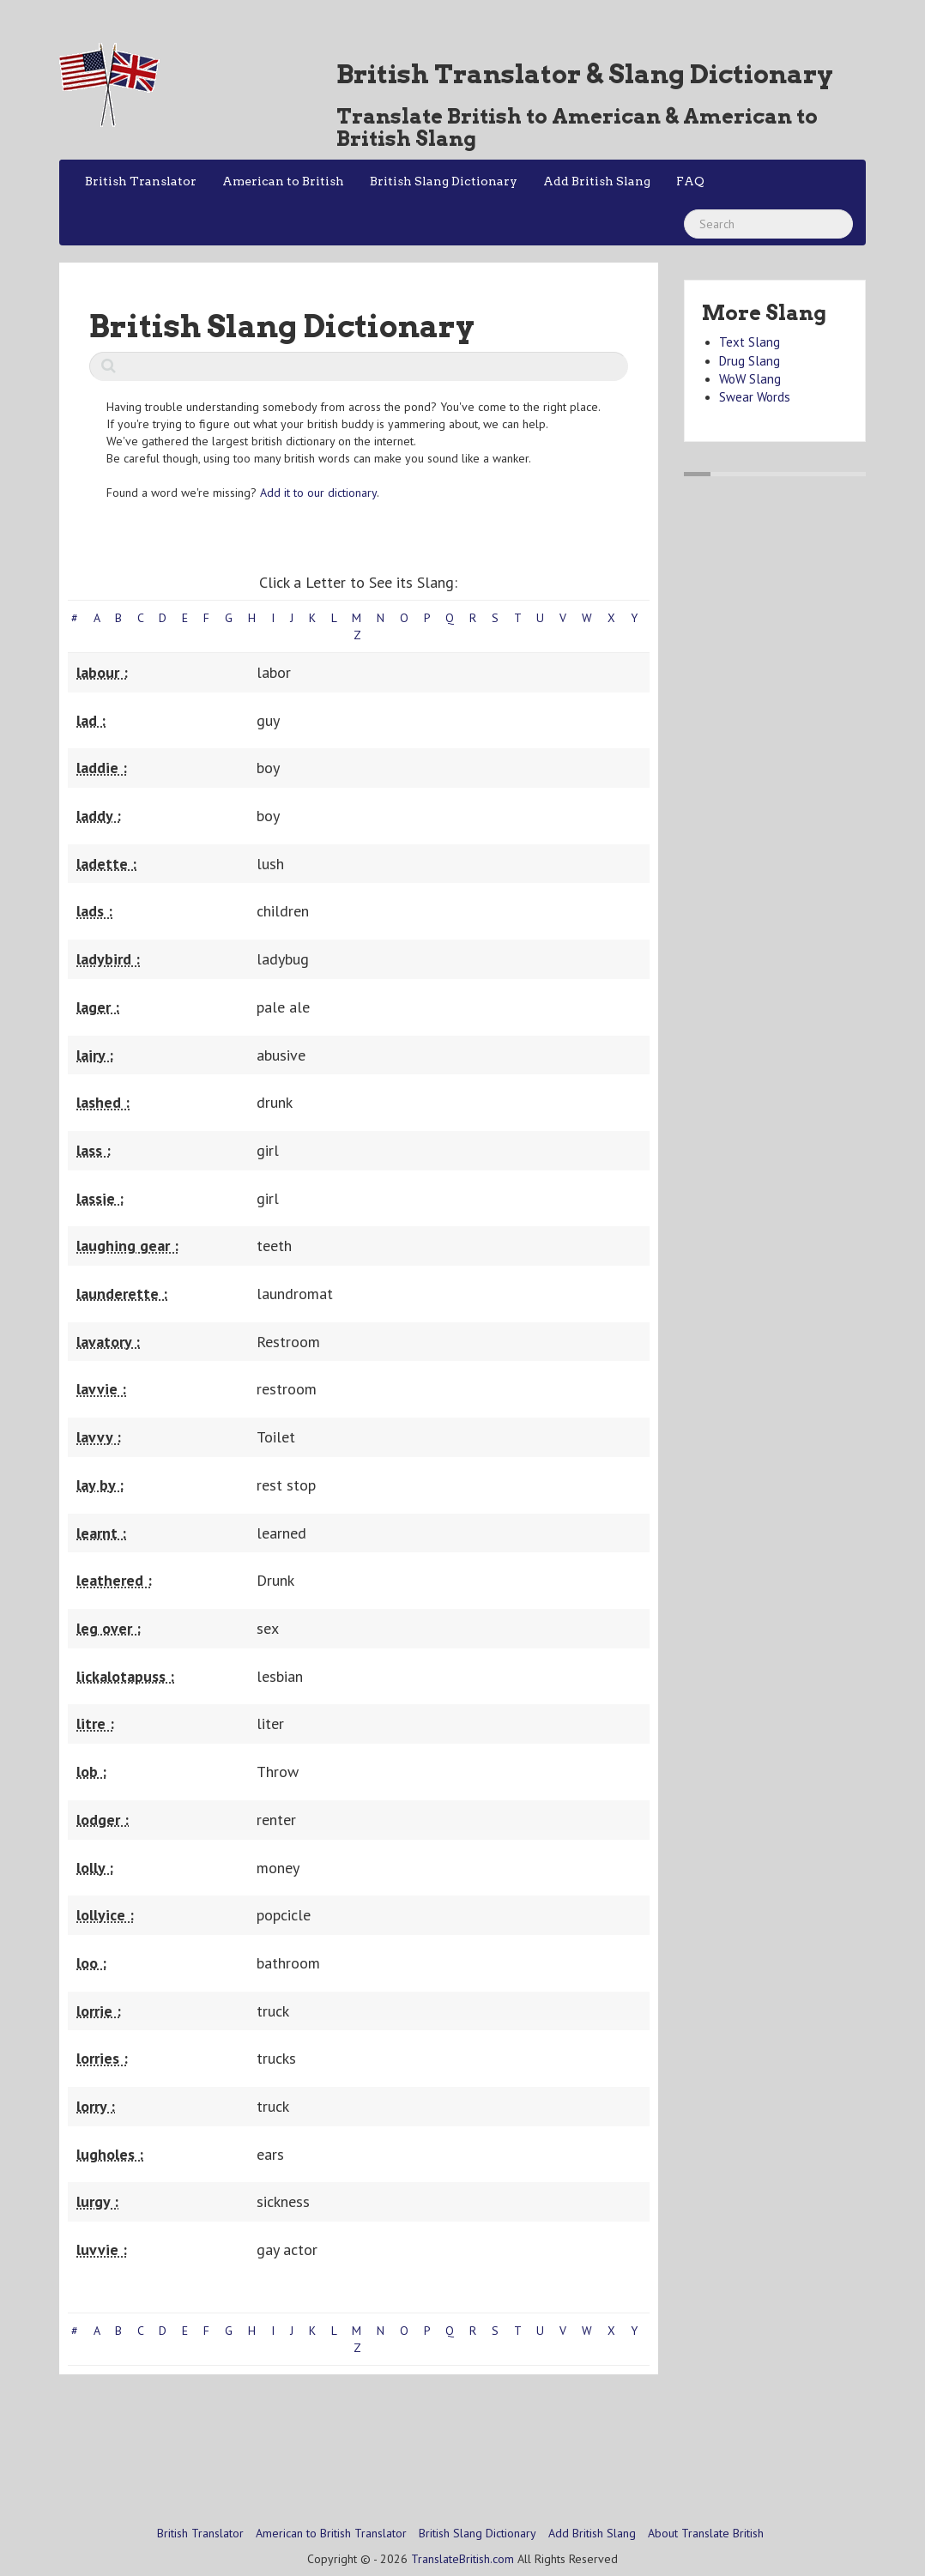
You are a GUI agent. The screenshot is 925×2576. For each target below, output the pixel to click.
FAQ (690, 181)
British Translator (140, 181)
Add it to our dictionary (318, 492)
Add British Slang (596, 181)
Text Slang (749, 342)
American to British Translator (331, 2533)
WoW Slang (750, 379)
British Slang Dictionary (443, 181)
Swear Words (754, 397)
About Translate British (706, 2533)
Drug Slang (749, 361)
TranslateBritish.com (462, 2559)
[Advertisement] (371, 2430)
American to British (283, 181)
